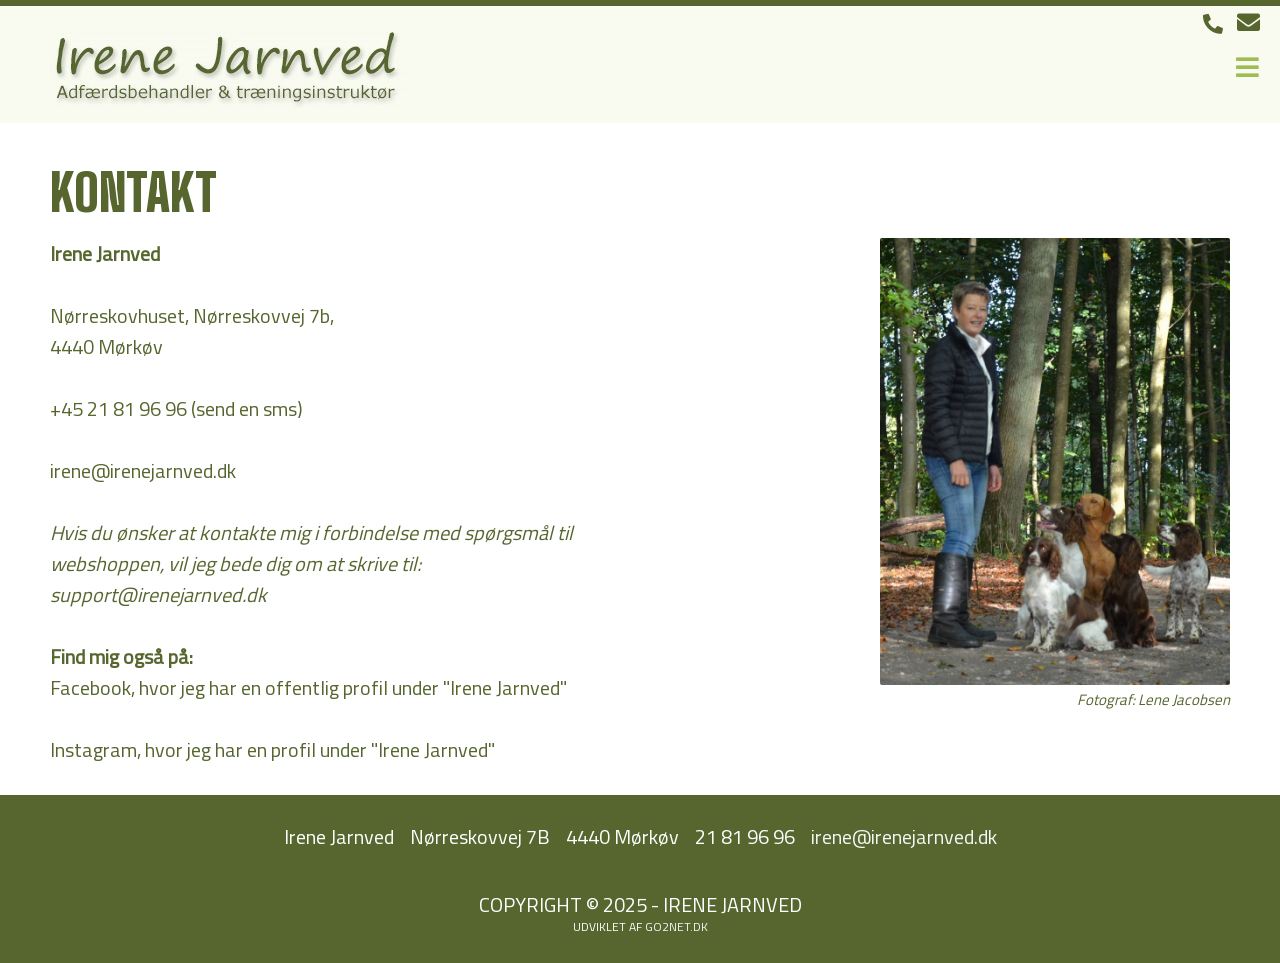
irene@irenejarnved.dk (143, 470)
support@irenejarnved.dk (158, 594)
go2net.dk (676, 926)
